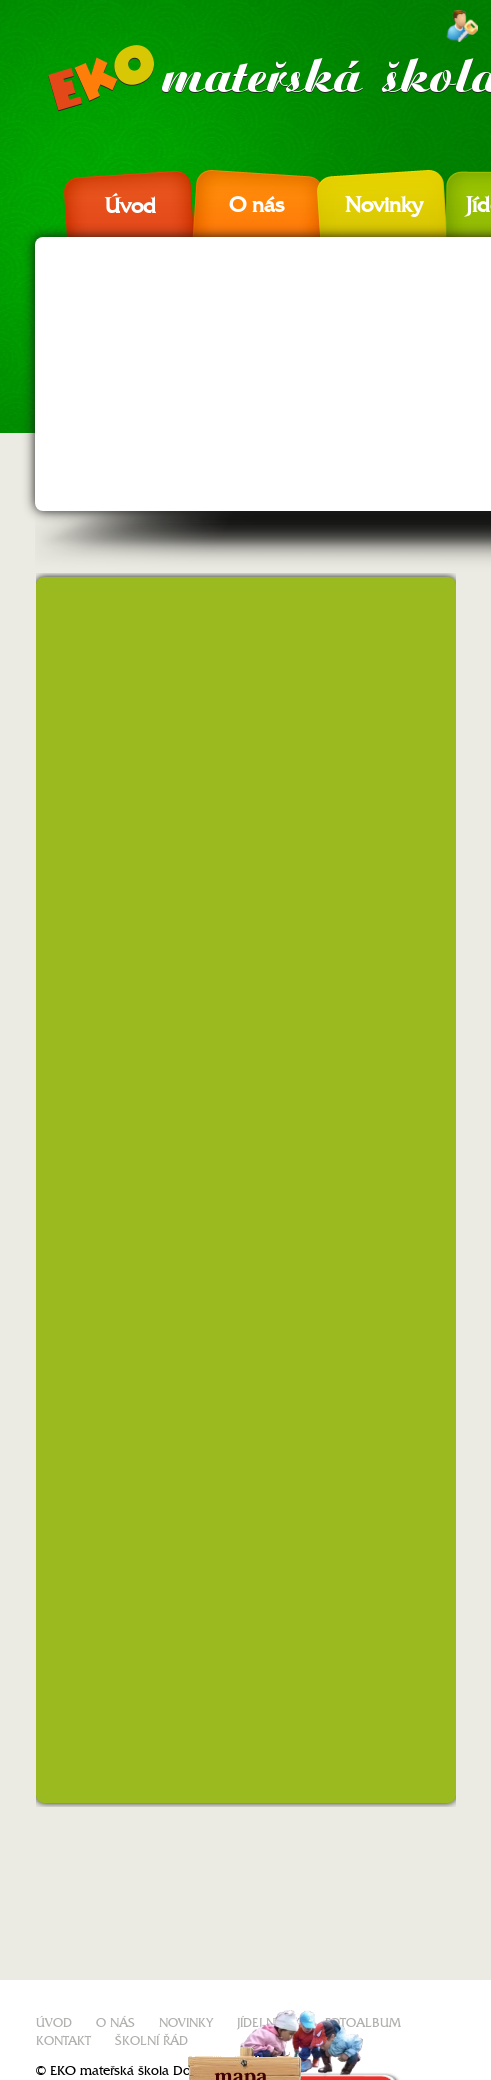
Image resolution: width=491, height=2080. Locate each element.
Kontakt (63, 2041)
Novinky (384, 205)
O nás (256, 205)
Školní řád (151, 2041)
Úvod (130, 206)
